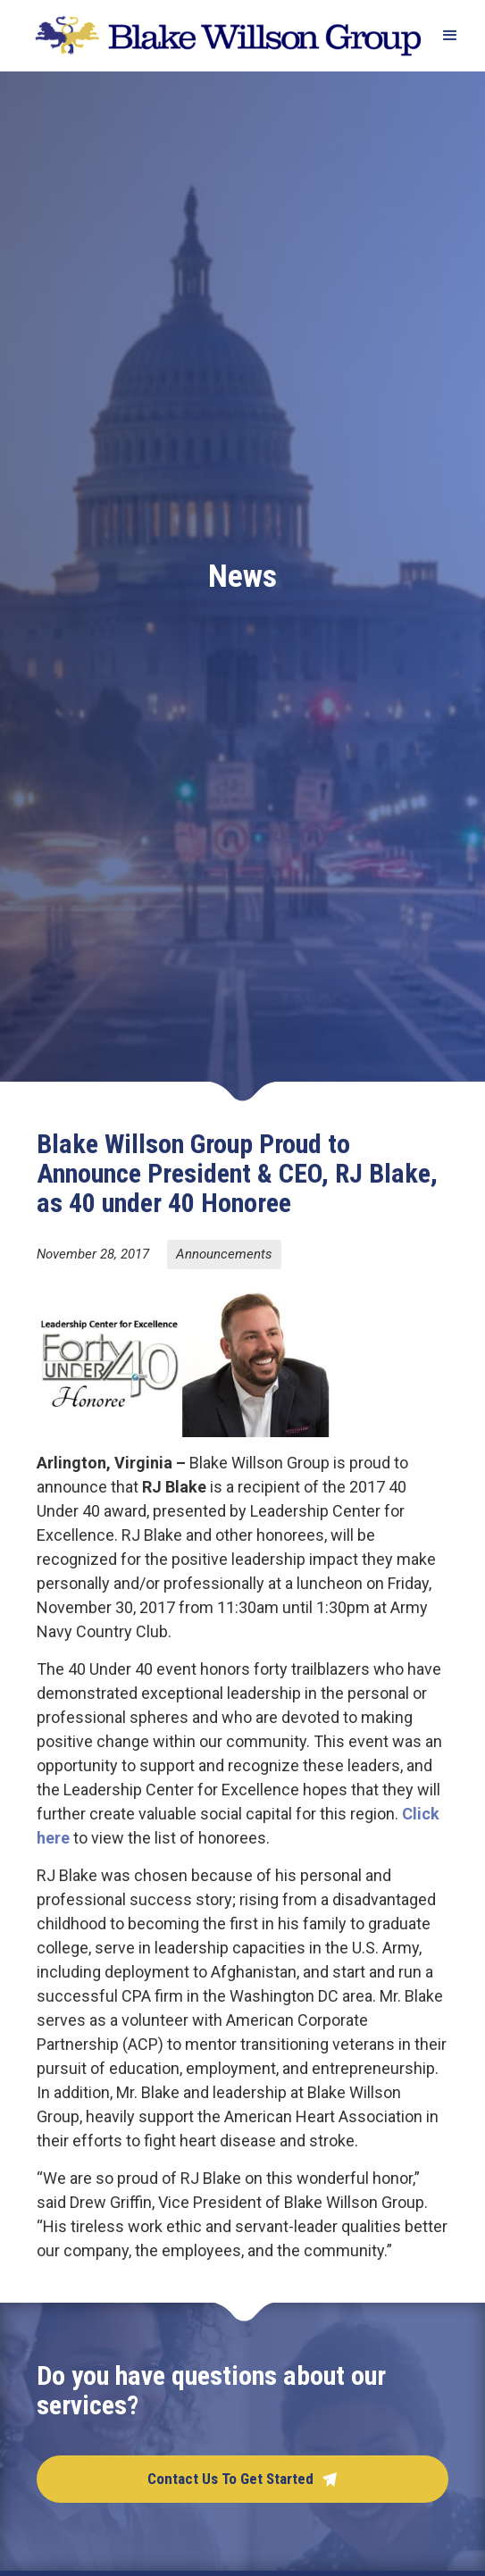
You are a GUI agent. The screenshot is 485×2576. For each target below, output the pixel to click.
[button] (442, 36)
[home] (223, 35)
